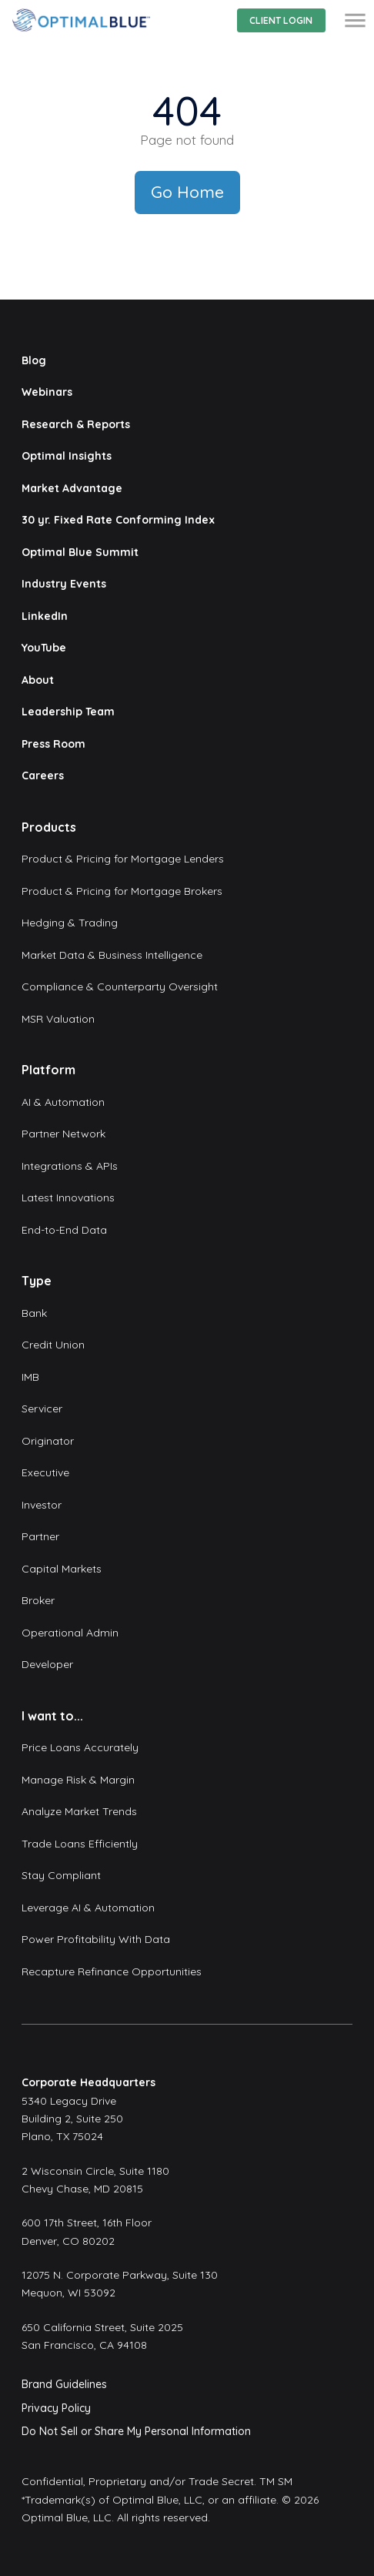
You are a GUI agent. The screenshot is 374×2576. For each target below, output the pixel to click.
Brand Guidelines (64, 2384)
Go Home (187, 192)
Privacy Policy (56, 2408)
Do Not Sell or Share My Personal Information (136, 2431)
